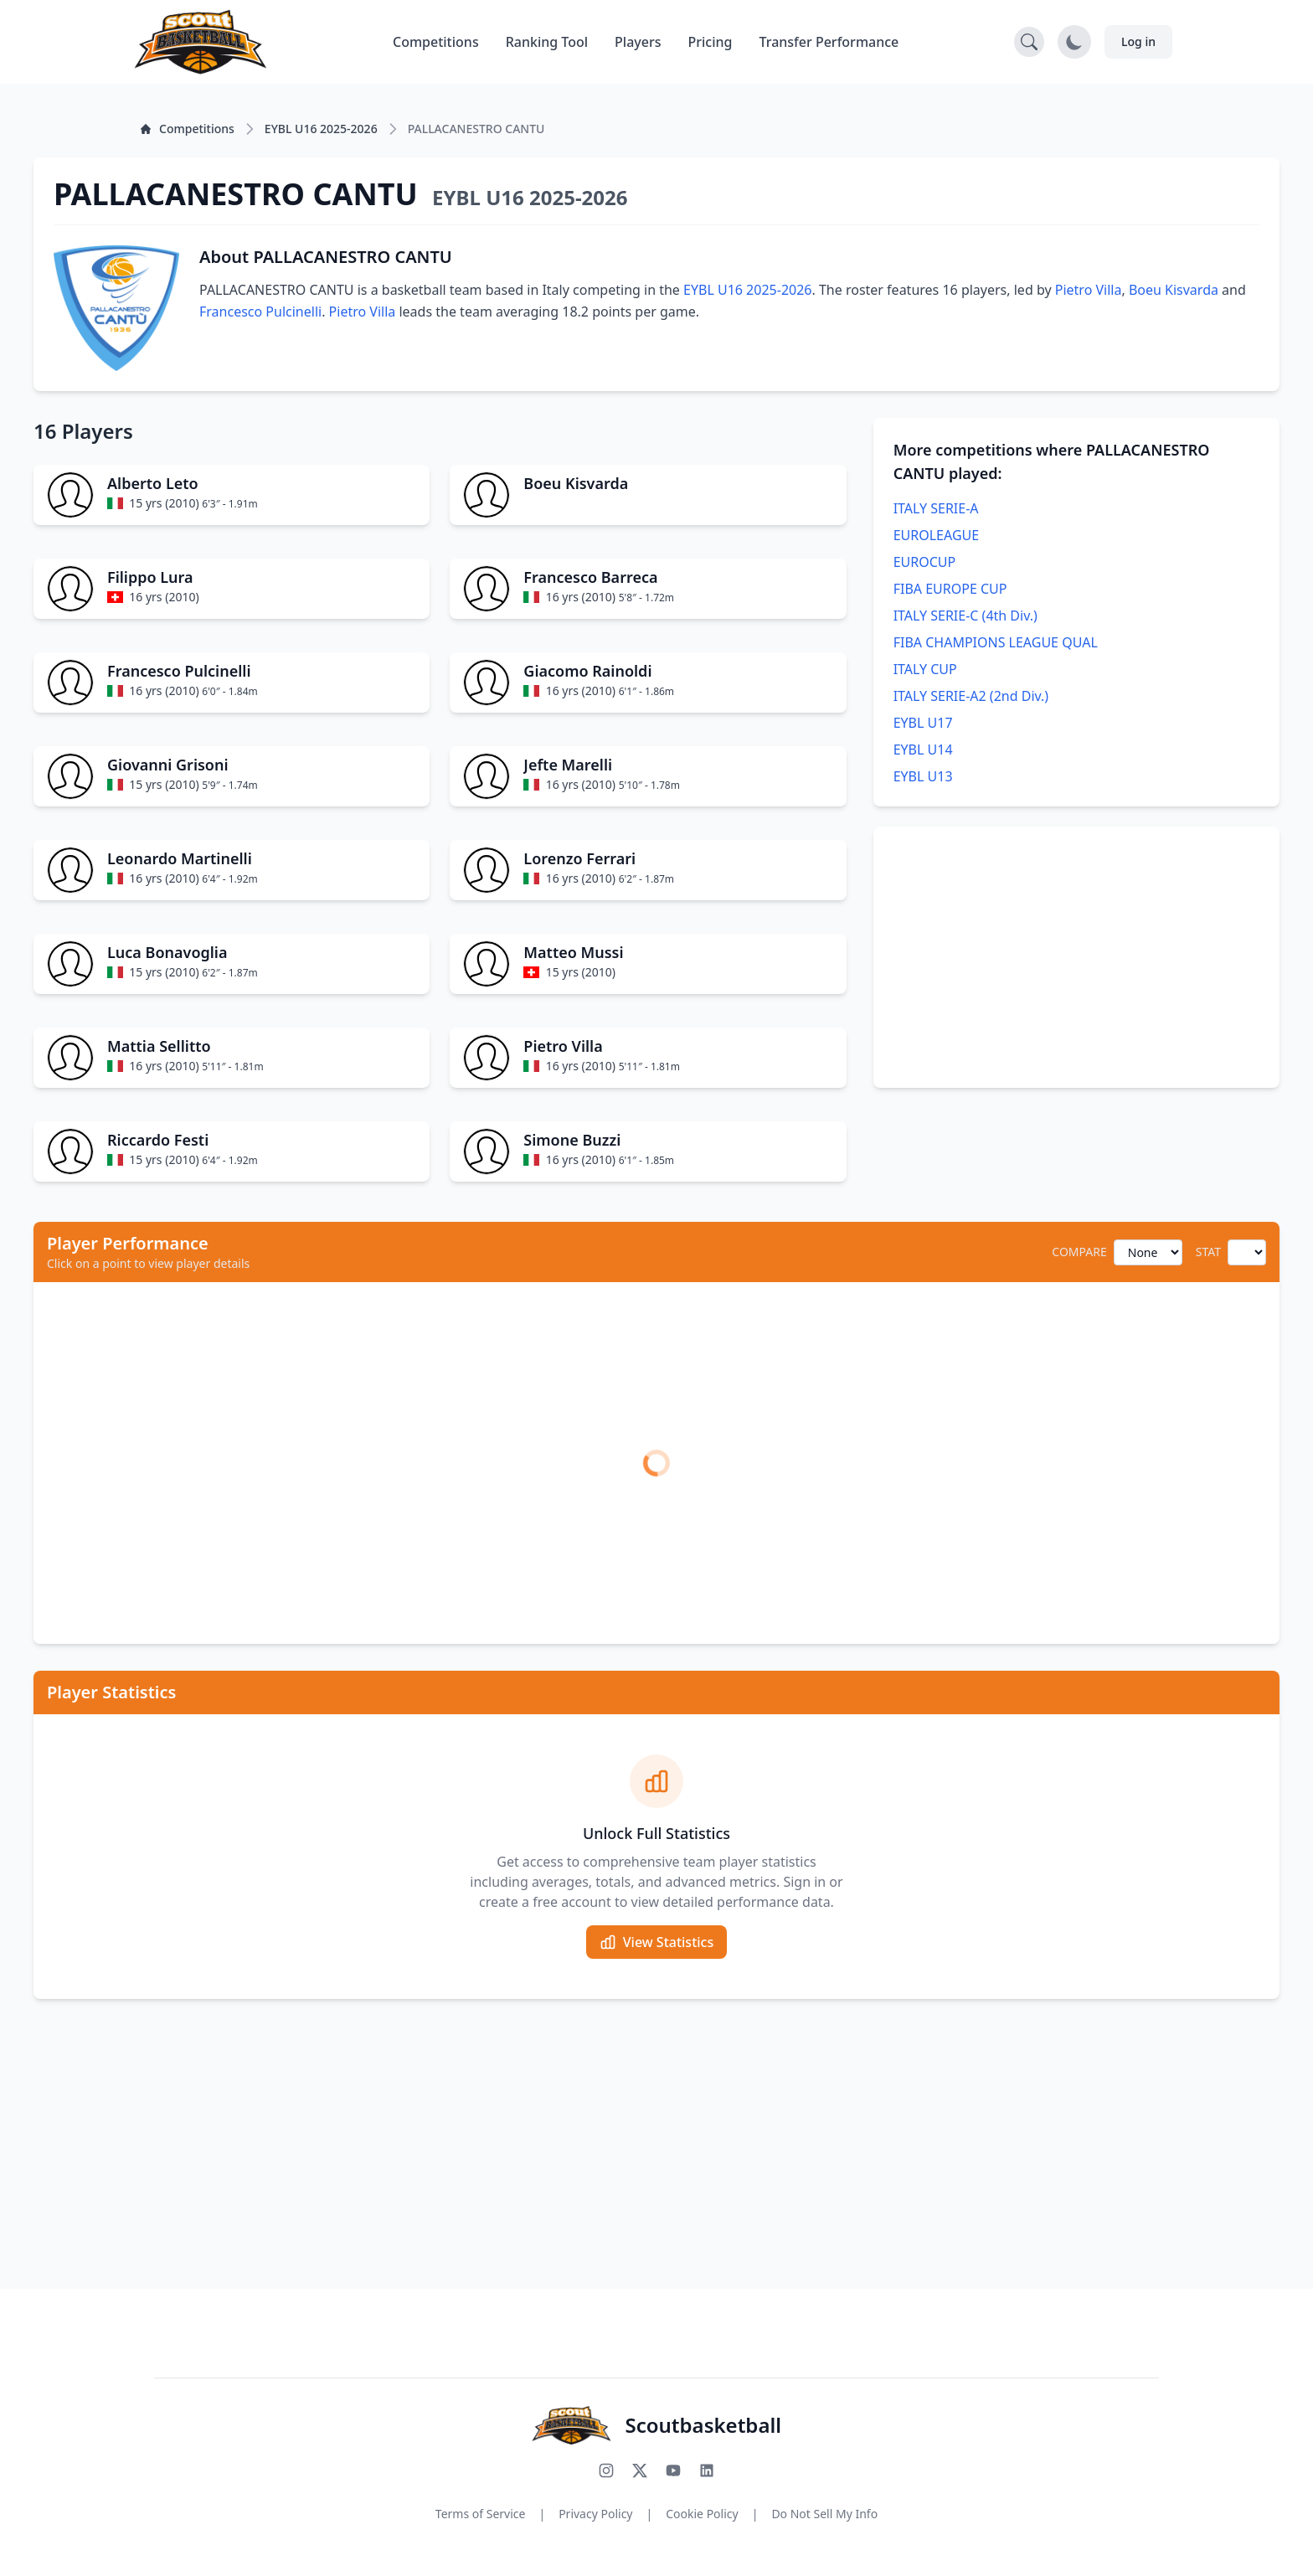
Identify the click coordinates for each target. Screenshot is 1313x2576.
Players (638, 42)
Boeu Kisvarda (1173, 290)
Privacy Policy (595, 2514)
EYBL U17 (923, 723)
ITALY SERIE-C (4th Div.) (965, 615)
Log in (1138, 41)
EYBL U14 (923, 749)
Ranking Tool (547, 42)
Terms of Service (480, 2514)
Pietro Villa (1088, 290)
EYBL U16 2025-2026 (747, 290)
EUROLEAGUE (936, 535)
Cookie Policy (702, 2514)
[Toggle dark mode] (1074, 42)
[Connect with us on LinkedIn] (706, 2470)
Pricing (710, 42)
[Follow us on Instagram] (606, 2470)
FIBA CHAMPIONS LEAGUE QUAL (995, 642)
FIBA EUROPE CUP (950, 589)
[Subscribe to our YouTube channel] (673, 2470)
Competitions (436, 42)
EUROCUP (924, 562)
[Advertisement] (1076, 957)
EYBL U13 (923, 776)
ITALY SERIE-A (936, 508)
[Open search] (1029, 42)
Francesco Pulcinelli (260, 311)
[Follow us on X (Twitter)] (639, 2470)
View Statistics (656, 1942)
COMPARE (1079, 1252)
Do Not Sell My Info (824, 2514)
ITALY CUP (925, 669)
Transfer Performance (829, 42)
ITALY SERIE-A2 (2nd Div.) (970, 696)
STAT (1208, 1252)
